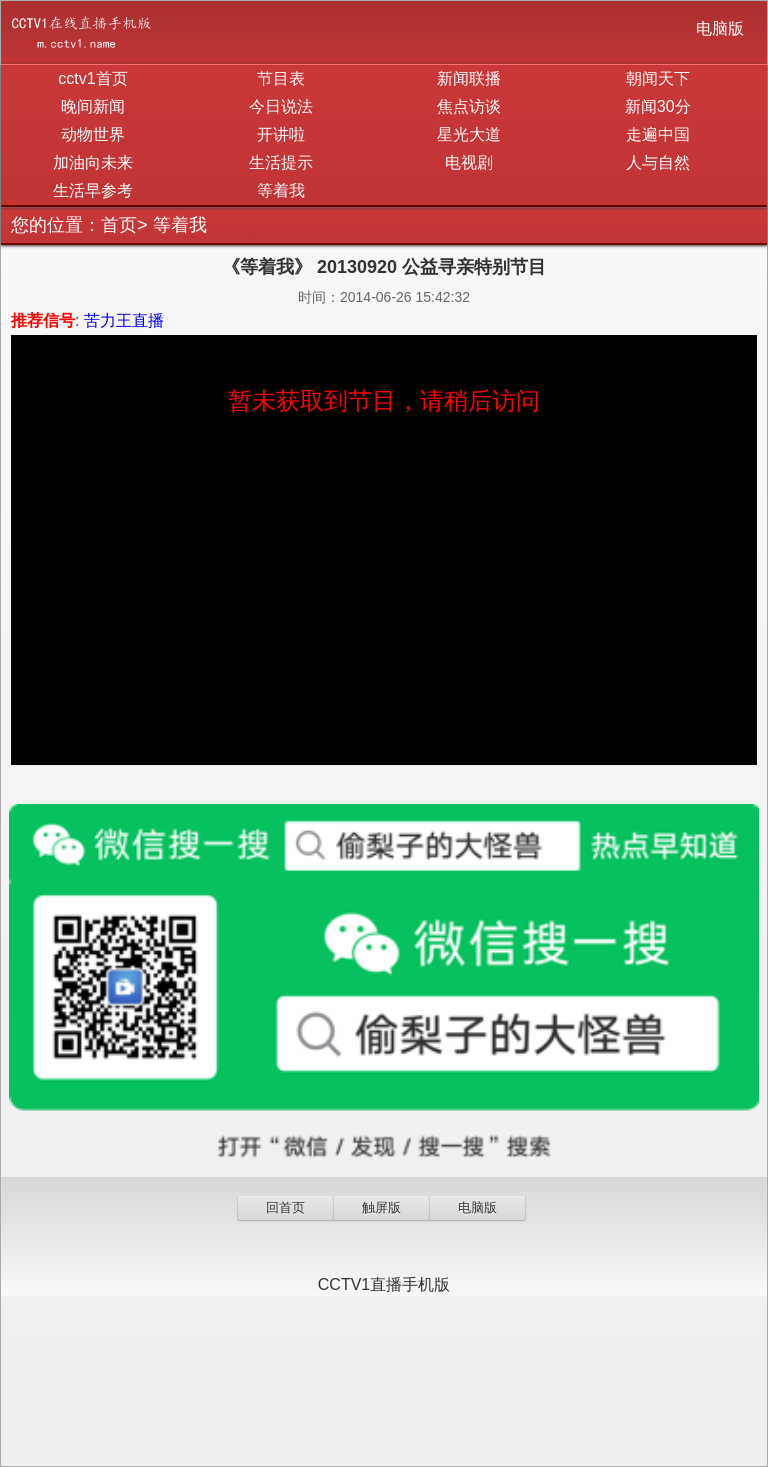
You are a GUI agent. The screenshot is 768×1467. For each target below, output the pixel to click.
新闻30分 (658, 106)
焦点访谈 (469, 106)
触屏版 (381, 1207)
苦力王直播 (124, 320)
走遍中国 (658, 134)
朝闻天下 (658, 78)
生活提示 (281, 162)
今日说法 (281, 106)
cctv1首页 (92, 78)
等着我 (281, 190)
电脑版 (720, 28)
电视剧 (469, 162)
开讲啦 (281, 134)
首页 (119, 225)
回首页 (285, 1207)
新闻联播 (469, 78)
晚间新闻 (93, 106)
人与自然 (658, 162)
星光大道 (469, 134)
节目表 (281, 78)
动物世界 (93, 134)
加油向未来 (93, 162)
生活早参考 (93, 190)
